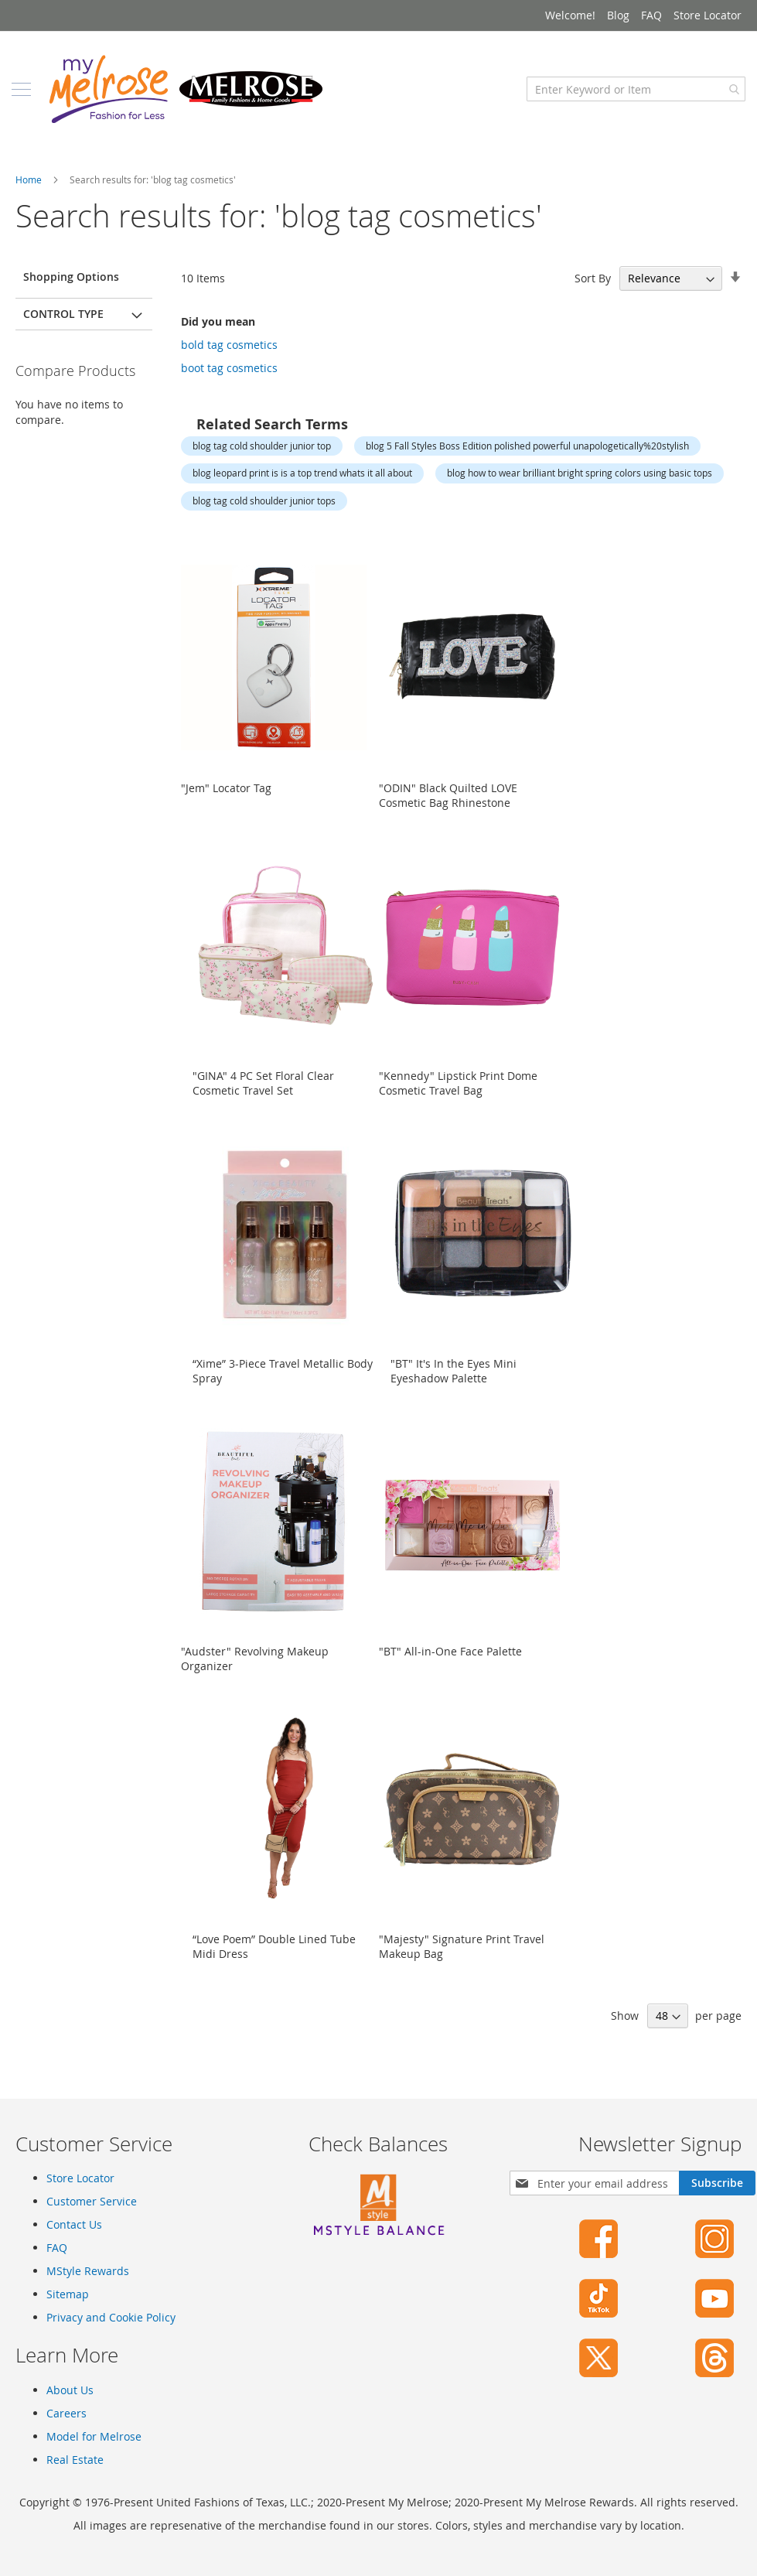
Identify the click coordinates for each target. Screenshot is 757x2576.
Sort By (593, 293)
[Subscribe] (717, 2183)
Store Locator (707, 15)
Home (29, 195)
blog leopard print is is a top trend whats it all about (302, 488)
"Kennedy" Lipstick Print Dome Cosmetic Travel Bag (458, 1098)
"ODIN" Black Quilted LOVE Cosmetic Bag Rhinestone (448, 810)
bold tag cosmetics (229, 360)
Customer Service (91, 2201)
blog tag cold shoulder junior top (262, 461)
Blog (618, 15)
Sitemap (67, 2294)
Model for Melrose (94, 2436)
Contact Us (74, 2224)
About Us (70, 2390)
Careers (66, 2413)
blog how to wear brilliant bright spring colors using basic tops (579, 488)
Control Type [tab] (63, 329)
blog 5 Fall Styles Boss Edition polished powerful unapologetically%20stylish (527, 461)
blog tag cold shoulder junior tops (264, 516)
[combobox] (632, 104)
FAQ (651, 15)
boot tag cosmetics (229, 383)
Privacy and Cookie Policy (111, 2317)
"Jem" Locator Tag (226, 803)
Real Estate (75, 2459)
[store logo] (189, 104)
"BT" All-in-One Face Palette (450, 1666)
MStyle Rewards (87, 2270)
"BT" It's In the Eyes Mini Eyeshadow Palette (453, 1386)
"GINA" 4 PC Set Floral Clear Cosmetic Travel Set (263, 1098)
